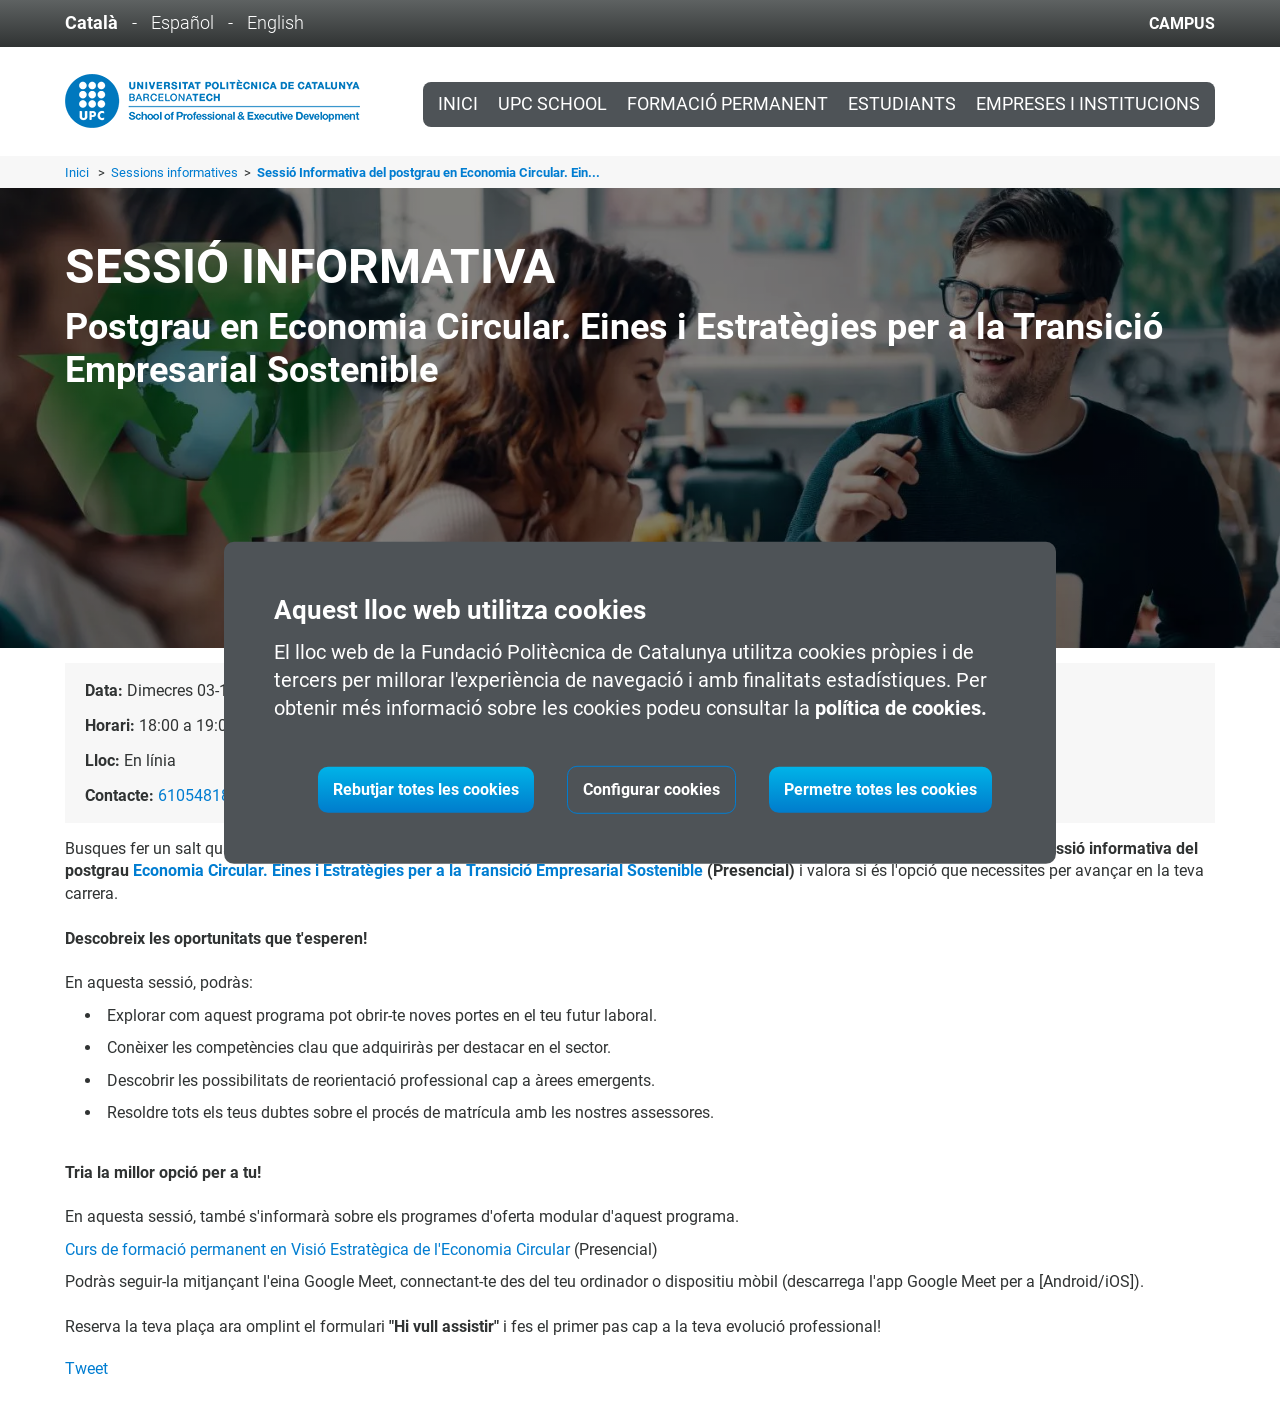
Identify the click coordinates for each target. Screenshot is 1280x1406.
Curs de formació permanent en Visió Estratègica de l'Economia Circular (317, 1249)
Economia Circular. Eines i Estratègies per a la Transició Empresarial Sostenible (418, 870)
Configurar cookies (651, 789)
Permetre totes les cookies (880, 789)
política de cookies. (901, 708)
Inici (458, 104)
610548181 (198, 795)
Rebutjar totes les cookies (426, 789)
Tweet (86, 1368)
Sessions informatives (176, 172)
